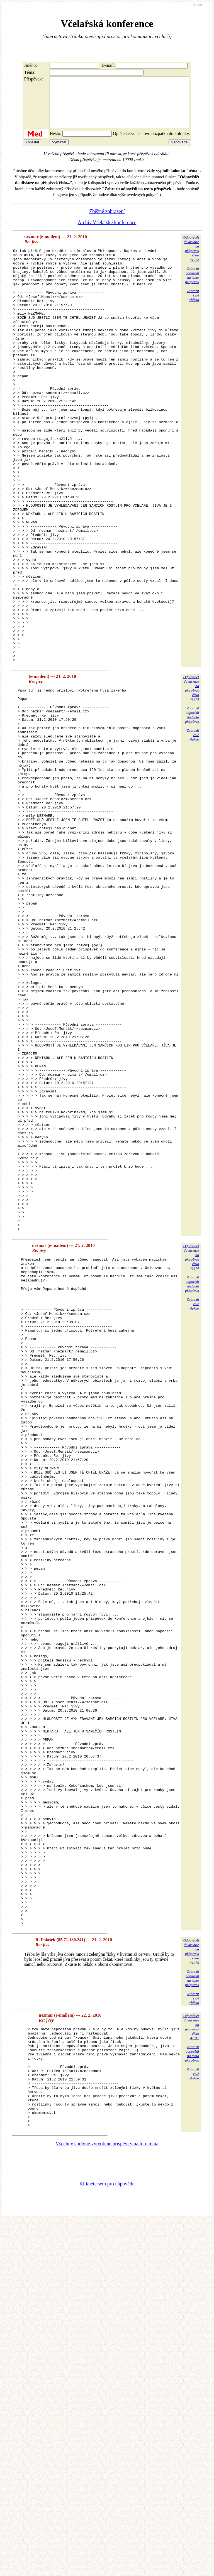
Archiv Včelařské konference (107, 232)
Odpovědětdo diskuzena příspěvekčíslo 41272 (191, 258)
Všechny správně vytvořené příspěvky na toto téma (107, 2498)
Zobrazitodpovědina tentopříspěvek (192, 285)
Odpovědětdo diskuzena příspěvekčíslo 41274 (191, 1458)
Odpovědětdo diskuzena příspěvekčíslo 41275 (191, 2286)
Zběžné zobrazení (107, 221)
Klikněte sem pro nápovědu (107, 2538)
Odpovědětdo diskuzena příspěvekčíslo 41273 (191, 781)
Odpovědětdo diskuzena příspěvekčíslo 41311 (191, 2362)
